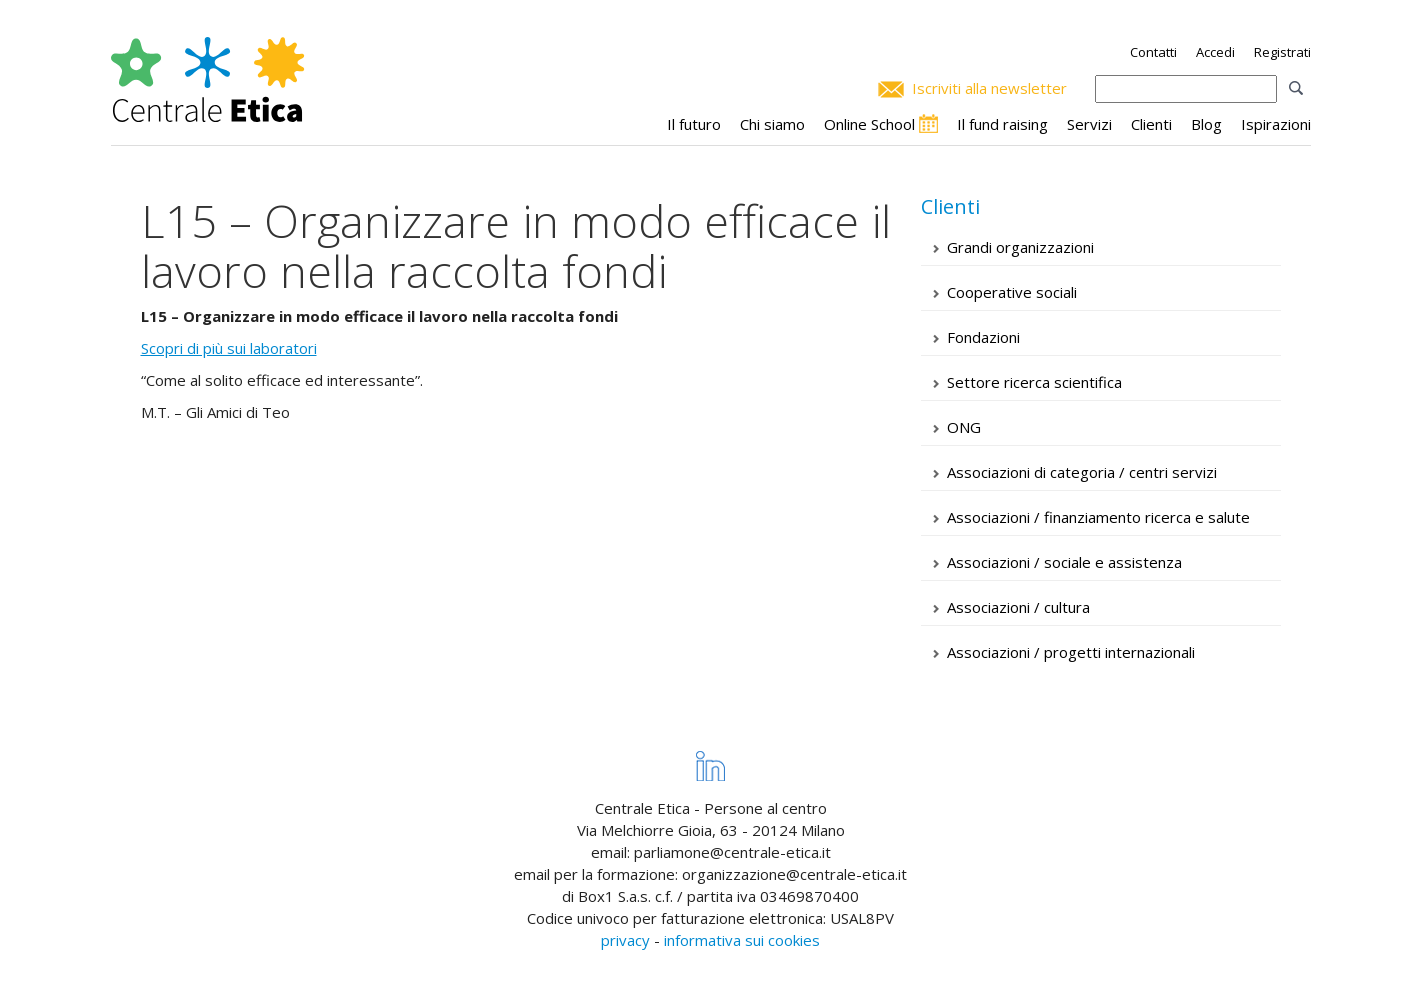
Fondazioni (983, 337)
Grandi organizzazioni (1020, 247)
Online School (869, 124)
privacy (625, 940)
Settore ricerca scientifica (1034, 382)
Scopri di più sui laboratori (229, 348)
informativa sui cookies (742, 940)
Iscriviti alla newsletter (989, 88)
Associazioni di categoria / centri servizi (1082, 472)
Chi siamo (772, 124)
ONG (964, 427)
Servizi (1089, 124)
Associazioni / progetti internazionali (1071, 652)
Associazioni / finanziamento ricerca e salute (1098, 517)
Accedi (1215, 52)
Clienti (1151, 124)
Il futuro (694, 124)
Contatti (1153, 52)
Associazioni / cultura (1018, 607)
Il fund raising (1002, 124)
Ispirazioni (1276, 124)
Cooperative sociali (1012, 292)
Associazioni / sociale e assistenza (1064, 562)
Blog (1206, 124)
